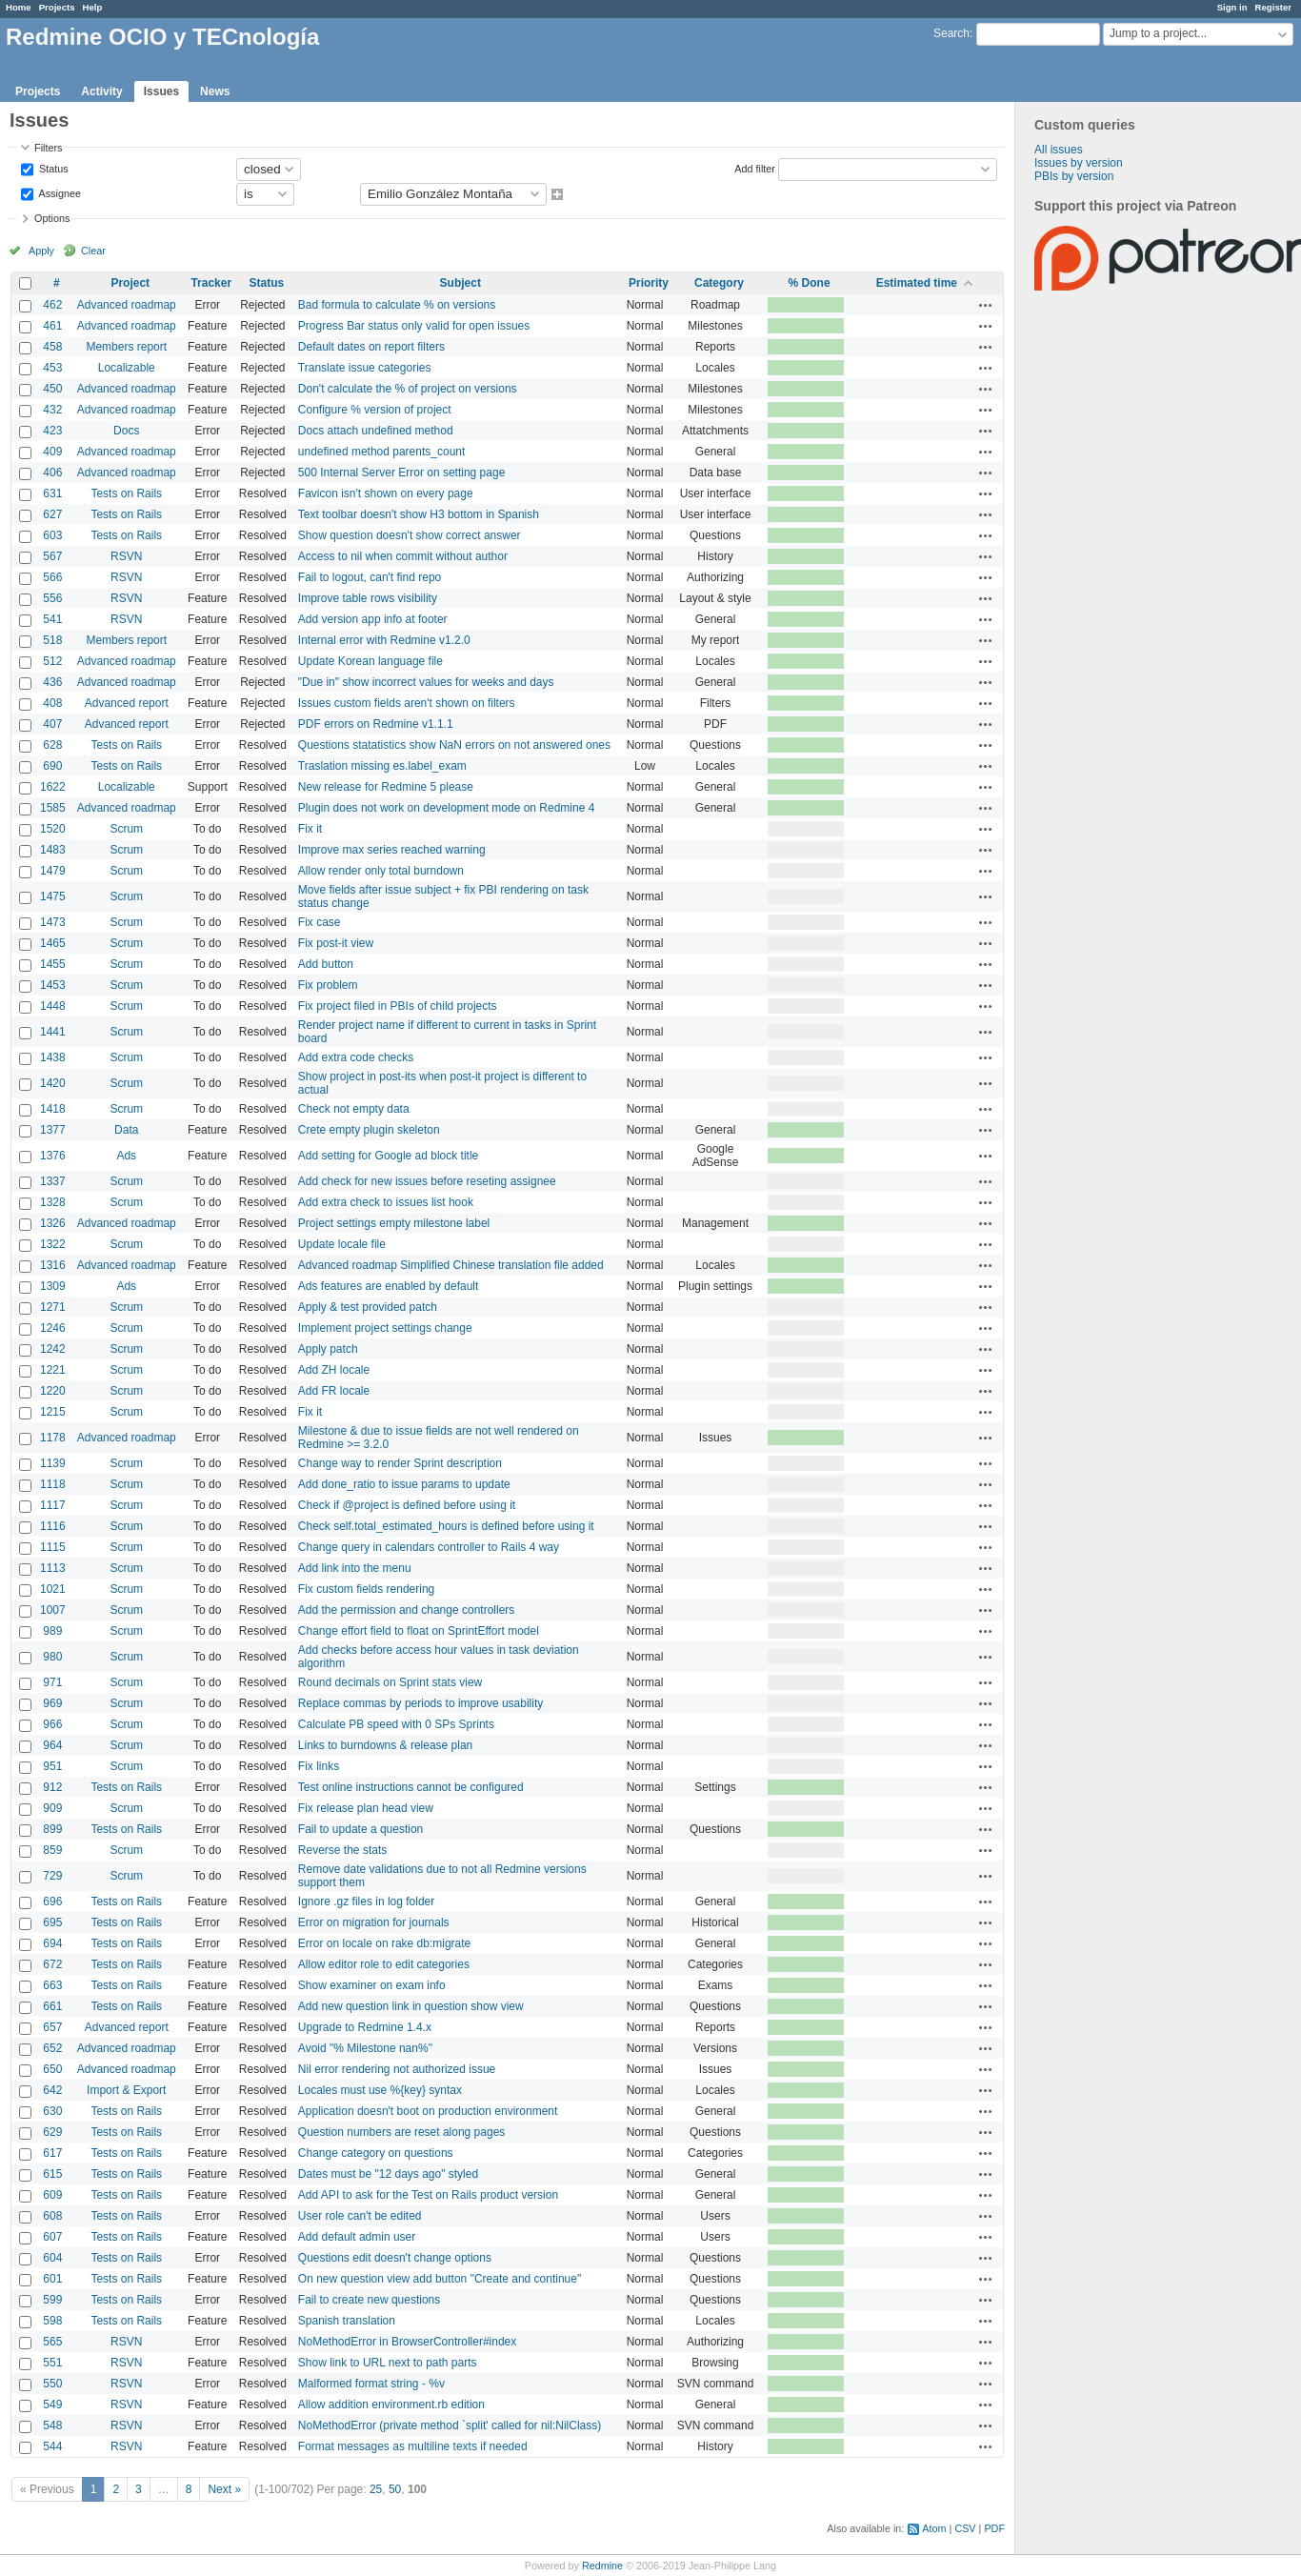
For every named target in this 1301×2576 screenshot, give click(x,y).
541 (52, 619)
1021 (53, 1589)
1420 (53, 1083)
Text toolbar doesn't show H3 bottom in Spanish (418, 514)
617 (52, 2153)
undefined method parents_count (381, 451)
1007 (53, 1610)
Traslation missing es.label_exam (382, 766)
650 (52, 2069)
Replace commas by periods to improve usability (420, 1703)
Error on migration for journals (374, 1922)
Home (18, 7)
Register (1273, 7)
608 (52, 2216)
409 (52, 451)
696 (52, 1901)
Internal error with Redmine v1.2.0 (384, 640)
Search (951, 33)
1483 (53, 849)
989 (52, 1631)
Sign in (1232, 7)
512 (52, 661)
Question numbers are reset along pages (401, 2132)
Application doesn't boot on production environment (427, 2111)
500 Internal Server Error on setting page (401, 472)
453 (52, 367)
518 (52, 640)
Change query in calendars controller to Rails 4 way (428, 1547)
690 (52, 766)
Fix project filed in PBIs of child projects (397, 1006)
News (215, 91)
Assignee (58, 192)
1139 (53, 1463)
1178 (53, 1437)
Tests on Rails (126, 493)
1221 (53, 1370)
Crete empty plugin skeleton (369, 1130)
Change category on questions (375, 2153)
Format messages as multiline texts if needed (413, 2446)
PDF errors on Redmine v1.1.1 (375, 724)
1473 (53, 922)
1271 (53, 1307)
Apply (41, 250)
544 (52, 2446)
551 (52, 2362)
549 (52, 2404)
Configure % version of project (374, 409)
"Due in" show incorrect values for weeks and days (426, 682)
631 (52, 493)
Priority (649, 283)
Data (126, 1130)
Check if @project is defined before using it (406, 1505)
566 (52, 577)
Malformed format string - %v (371, 2383)
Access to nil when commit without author (403, 556)
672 (52, 1964)
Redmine (602, 2565)
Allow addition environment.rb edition (391, 2404)
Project (130, 283)
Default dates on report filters (371, 346)
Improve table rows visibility (367, 598)
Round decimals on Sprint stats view (390, 1682)
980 (52, 1656)
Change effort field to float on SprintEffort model (418, 1631)
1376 (53, 1155)
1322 (53, 1244)
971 (52, 1682)
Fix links (318, 1766)
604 (52, 2257)
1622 (53, 787)
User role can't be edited (360, 2216)
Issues (161, 91)
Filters (48, 147)
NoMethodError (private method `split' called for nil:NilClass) (449, 2425)
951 (52, 1766)
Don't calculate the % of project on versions (407, 388)
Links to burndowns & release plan (385, 1745)
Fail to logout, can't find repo (369, 577)
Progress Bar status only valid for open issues (414, 325)
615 (52, 2174)
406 (52, 472)
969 (52, 1703)
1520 (53, 828)
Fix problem (328, 985)
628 (52, 745)
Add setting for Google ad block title (388, 1155)
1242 (53, 1349)
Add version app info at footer (373, 619)
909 (52, 1808)
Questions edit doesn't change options (394, 2257)
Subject (460, 283)
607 (52, 2237)
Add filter (754, 167)
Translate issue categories (364, 367)
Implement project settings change (385, 1328)
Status (52, 167)
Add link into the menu (354, 1568)
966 (52, 1724)
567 (52, 556)
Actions (985, 304)
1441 (53, 1031)
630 (52, 2111)
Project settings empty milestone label (394, 1223)
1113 (53, 1568)
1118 (53, 1484)
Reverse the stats (342, 1850)
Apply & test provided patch (367, 1307)
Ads (126, 1155)
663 (52, 1985)
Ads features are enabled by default (388, 1286)
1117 (53, 1505)
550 (52, 2383)
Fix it (310, 828)
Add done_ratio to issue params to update (404, 1484)
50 (395, 2489)
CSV (964, 2528)
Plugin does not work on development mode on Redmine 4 (446, 808)
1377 (53, 1130)
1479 (53, 870)
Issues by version (1078, 163)
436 (52, 682)
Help (93, 7)
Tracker (210, 283)
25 (376, 2489)
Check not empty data (354, 1109)
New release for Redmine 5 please (385, 787)
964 (52, 1745)
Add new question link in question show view (411, 2006)
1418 (53, 1109)
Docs (126, 430)
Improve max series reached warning (392, 849)
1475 (53, 896)
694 (52, 1943)
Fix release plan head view (365, 1808)
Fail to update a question (360, 1829)
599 (52, 2299)
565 (52, 2341)
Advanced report (127, 703)
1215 (53, 1412)
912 (52, 1787)
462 (52, 305)
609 (52, 2195)
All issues (1058, 149)
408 (52, 703)
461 (52, 325)
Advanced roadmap (126, 305)
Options (52, 218)
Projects (57, 7)
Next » (224, 2489)
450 (52, 388)
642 (52, 2090)
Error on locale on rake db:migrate (384, 1943)
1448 (53, 1006)
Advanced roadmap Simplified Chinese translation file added (451, 1265)
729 (52, 1875)
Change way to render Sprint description (400, 1463)
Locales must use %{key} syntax (380, 2090)
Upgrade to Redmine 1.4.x (364, 2027)
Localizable (126, 367)
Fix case (319, 922)
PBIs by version (1073, 176)
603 (52, 535)
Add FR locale (334, 1391)
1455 (53, 964)
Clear (93, 250)
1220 (53, 1391)
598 (52, 2320)
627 (52, 514)
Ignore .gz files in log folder (366, 1901)
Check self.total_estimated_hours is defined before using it (446, 1526)
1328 (53, 1202)
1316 (53, 1265)
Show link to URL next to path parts (387, 2362)
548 (52, 2425)
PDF (994, 2528)
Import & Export (126, 2090)
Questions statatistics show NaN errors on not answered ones (454, 745)
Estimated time (916, 283)
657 (52, 2027)
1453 (53, 985)
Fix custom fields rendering (366, 1589)
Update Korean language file (370, 661)
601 (52, 2278)
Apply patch (328, 1349)
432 (52, 409)
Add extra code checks (355, 1057)
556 (52, 598)
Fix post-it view (335, 943)
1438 (53, 1057)
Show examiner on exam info (372, 1985)
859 (52, 1850)
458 (52, 346)
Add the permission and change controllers (406, 1610)
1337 (53, 1181)
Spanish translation (346, 2320)
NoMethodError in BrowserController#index (407, 2341)
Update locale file (342, 1244)
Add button (325, 964)
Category (719, 283)
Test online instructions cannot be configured (411, 1787)
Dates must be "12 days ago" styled (388, 2174)
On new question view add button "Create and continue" (439, 2278)
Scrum (126, 828)
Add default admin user (356, 2237)
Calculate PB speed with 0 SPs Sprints (396, 1724)
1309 (53, 1286)
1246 (53, 1328)
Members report (126, 346)
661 (52, 2006)
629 (52, 2132)
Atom (934, 2528)
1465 (53, 943)
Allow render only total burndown (381, 870)
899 (52, 1829)
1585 (53, 808)
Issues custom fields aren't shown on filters (406, 703)
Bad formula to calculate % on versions (396, 305)
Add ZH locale (334, 1370)
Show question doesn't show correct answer (409, 535)
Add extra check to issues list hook (385, 1202)
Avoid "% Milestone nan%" (365, 2048)
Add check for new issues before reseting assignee (427, 1181)
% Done (810, 283)
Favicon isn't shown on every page (385, 493)
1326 (53, 1223)
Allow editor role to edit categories (384, 1964)
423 (52, 430)
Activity (101, 91)
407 (52, 724)
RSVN (126, 556)
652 (52, 2048)
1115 (53, 1547)
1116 (53, 1526)
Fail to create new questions (369, 2299)
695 (52, 1922)
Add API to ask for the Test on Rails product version (428, 2195)
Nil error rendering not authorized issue (396, 2069)
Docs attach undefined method (375, 430)
